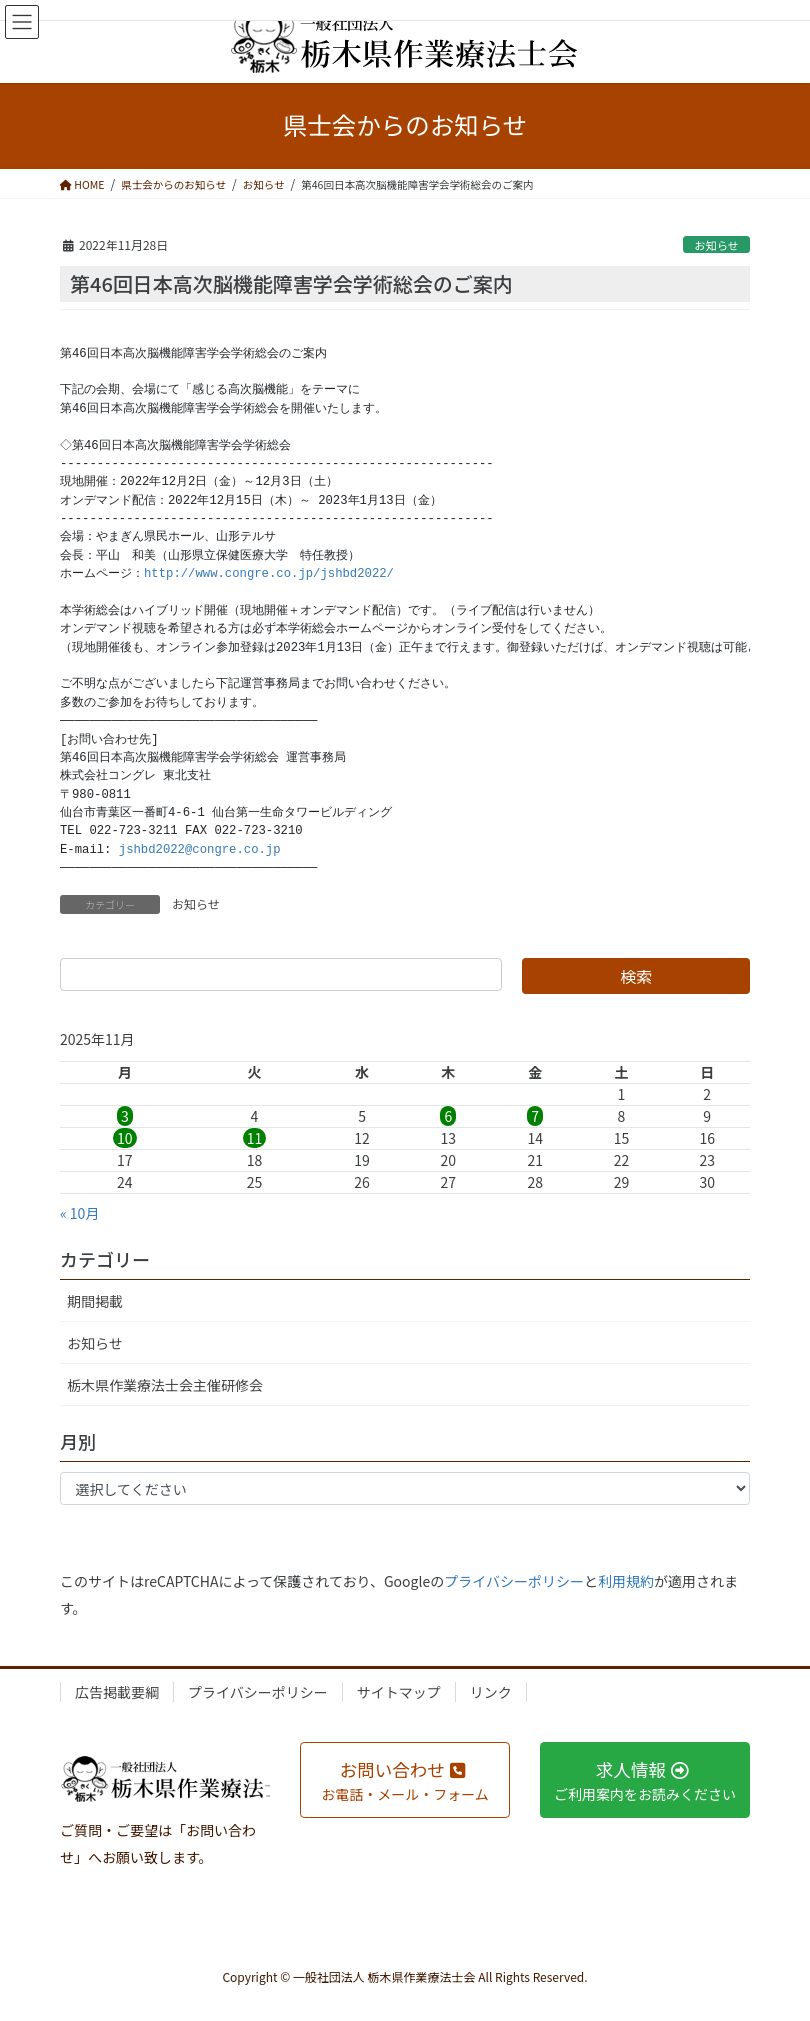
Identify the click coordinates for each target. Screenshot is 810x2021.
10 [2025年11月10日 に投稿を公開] (125, 1138)
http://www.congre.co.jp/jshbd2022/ (269, 574)
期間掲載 (95, 1301)
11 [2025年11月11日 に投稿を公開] (255, 1138)
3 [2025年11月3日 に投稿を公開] (125, 1116)
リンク (491, 1692)
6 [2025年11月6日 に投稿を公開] (448, 1116)
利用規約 (626, 1581)
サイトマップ (399, 1692)
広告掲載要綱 (117, 1692)
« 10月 (79, 1213)
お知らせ (716, 245)
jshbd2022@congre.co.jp (200, 850)
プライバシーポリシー (514, 1581)
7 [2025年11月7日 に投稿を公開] (535, 1116)
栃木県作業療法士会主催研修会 (165, 1385)
